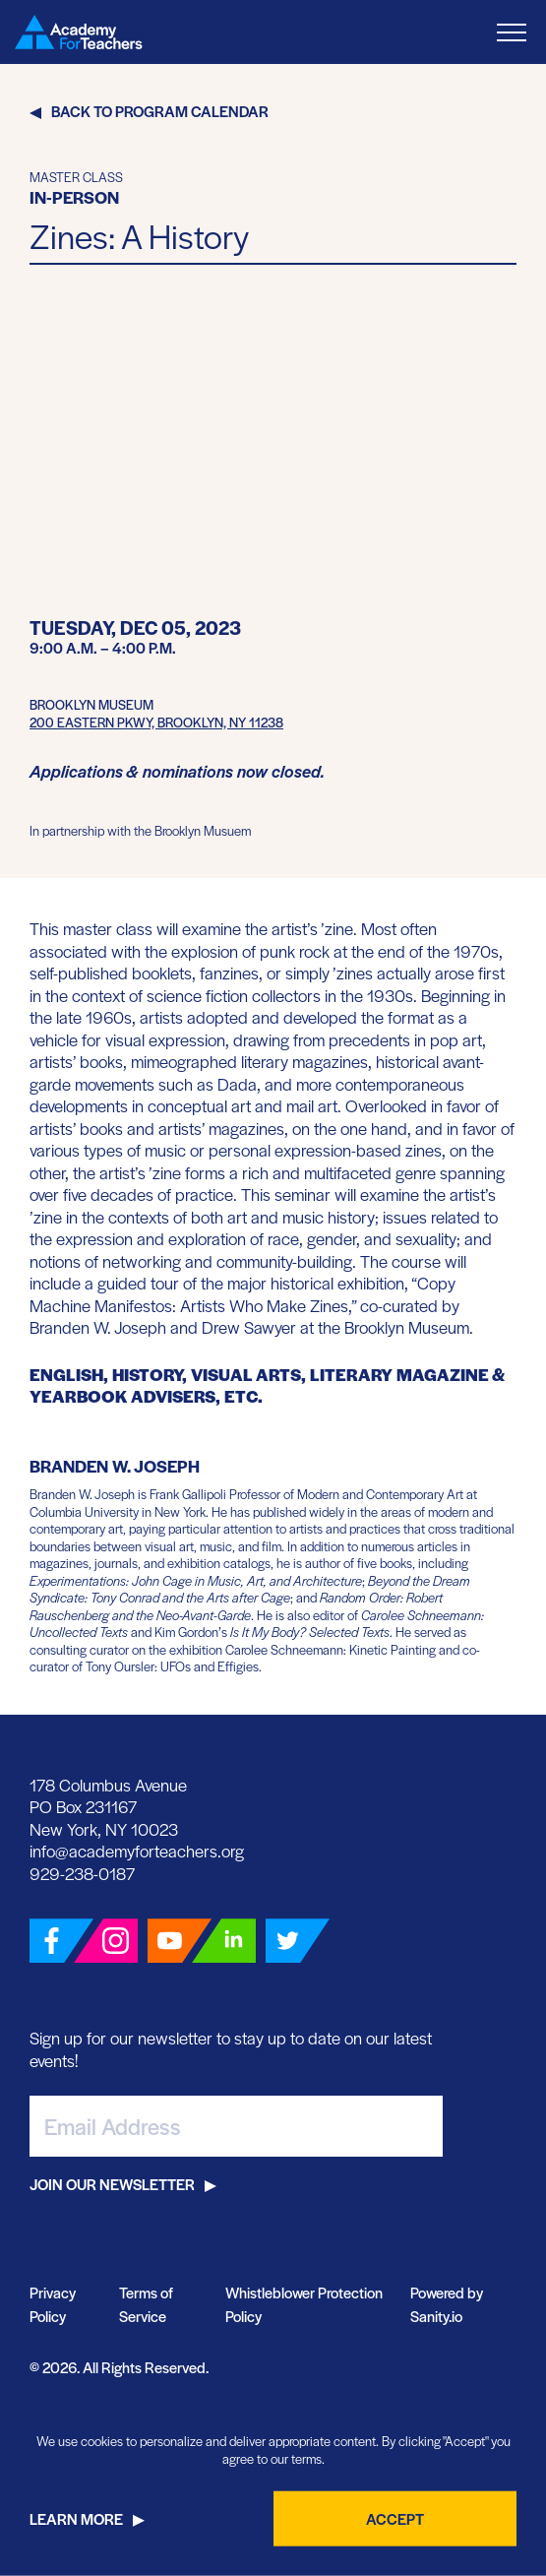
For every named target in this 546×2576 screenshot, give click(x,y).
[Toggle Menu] (511, 32)
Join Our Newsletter (112, 2183)
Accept (395, 2518)
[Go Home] (79, 32)
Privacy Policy (53, 2304)
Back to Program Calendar (160, 110)
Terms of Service (146, 2304)
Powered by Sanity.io (446, 2304)
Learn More (76, 2518)
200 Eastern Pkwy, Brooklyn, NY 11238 (156, 722)
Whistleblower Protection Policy (304, 2304)
